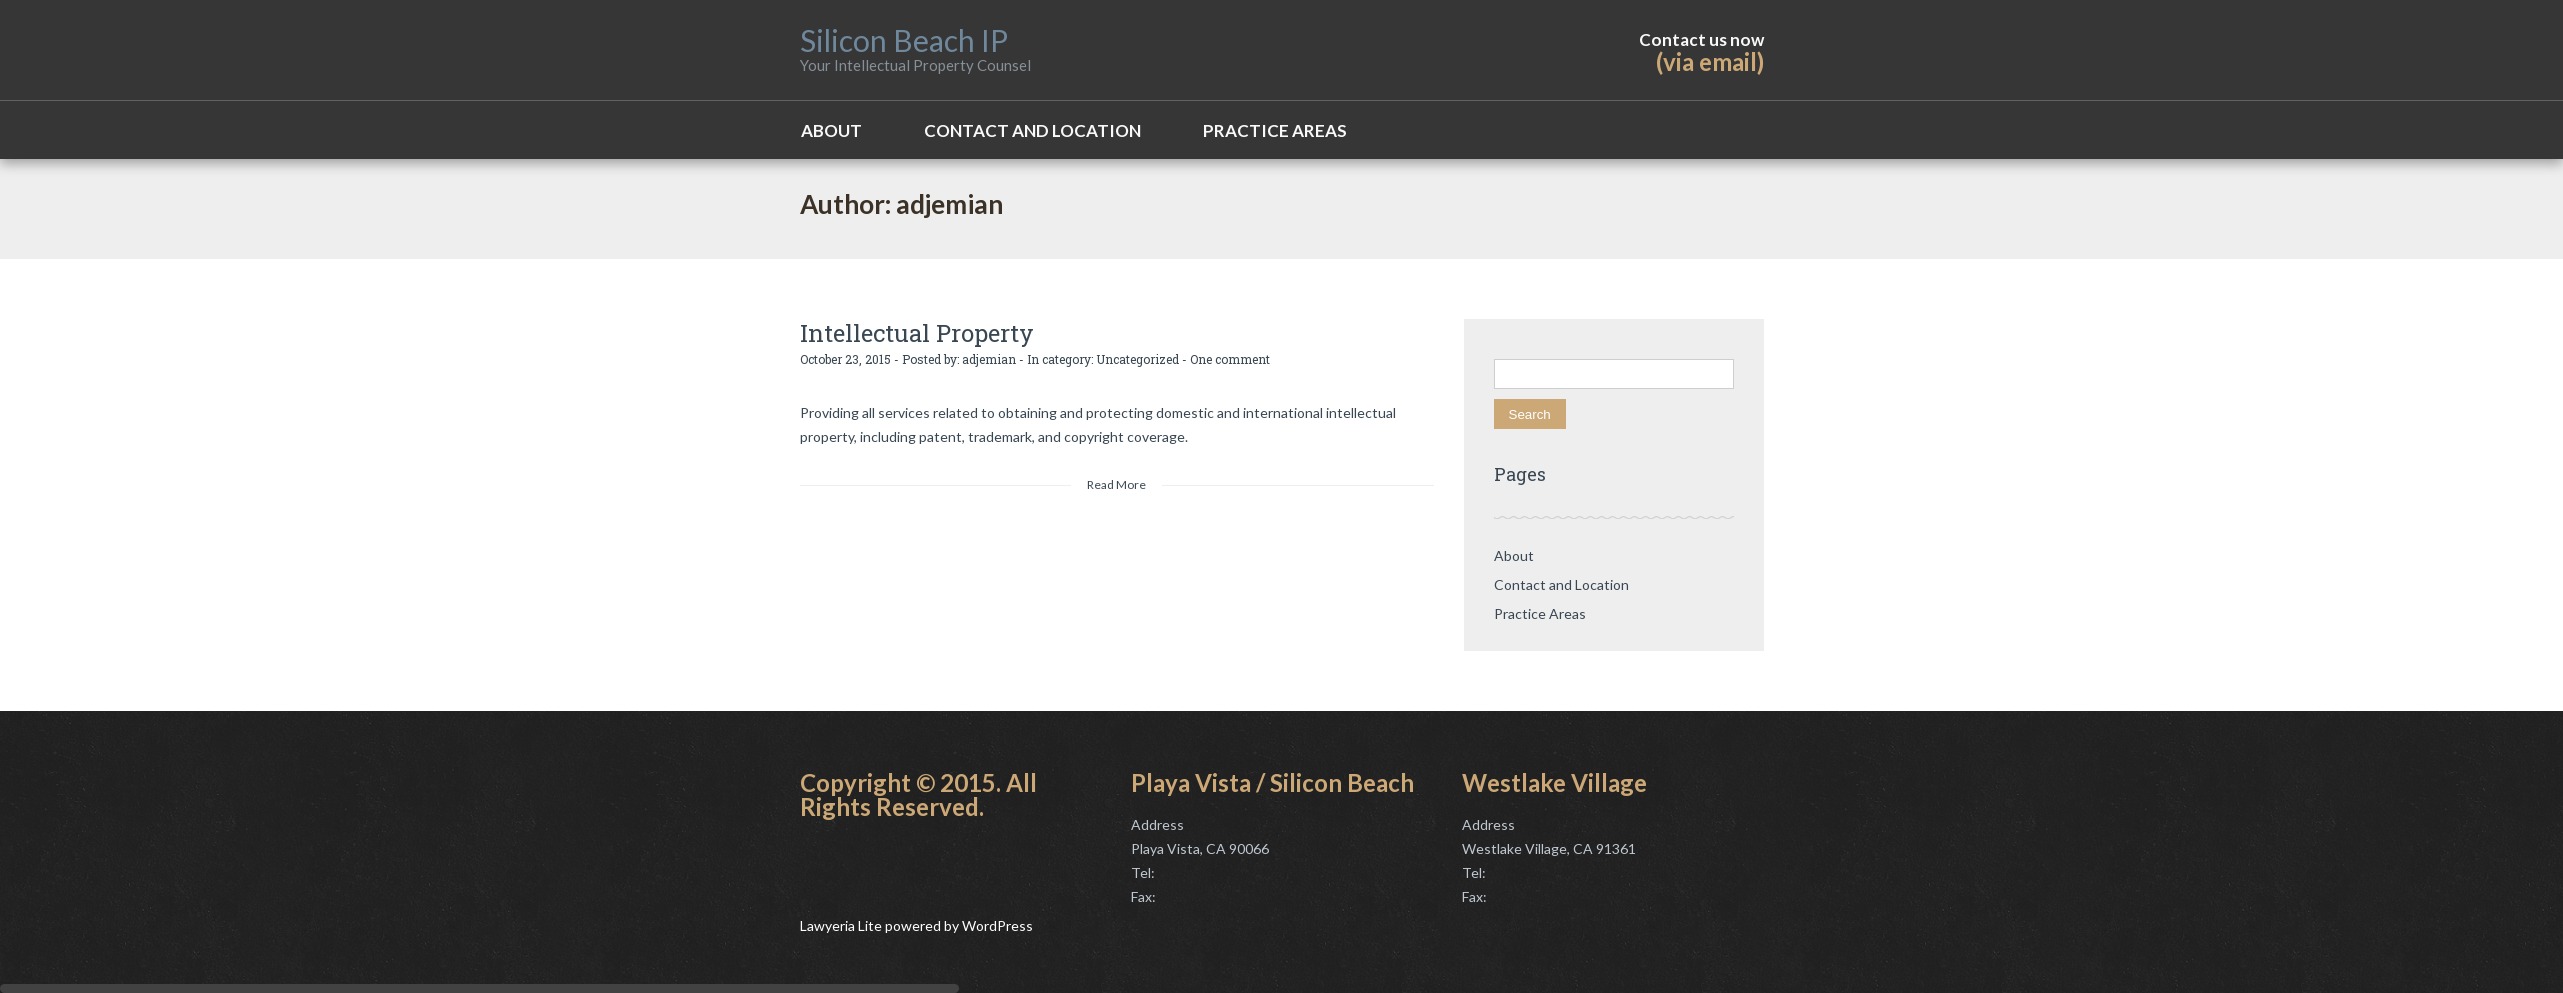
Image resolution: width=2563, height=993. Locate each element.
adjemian (989, 359)
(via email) (1710, 61)
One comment (1230, 359)
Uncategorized (1137, 359)
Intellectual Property (917, 333)
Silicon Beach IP (904, 40)
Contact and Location (1032, 130)
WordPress (996, 925)
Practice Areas (1275, 130)
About (831, 130)
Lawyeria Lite (842, 925)
